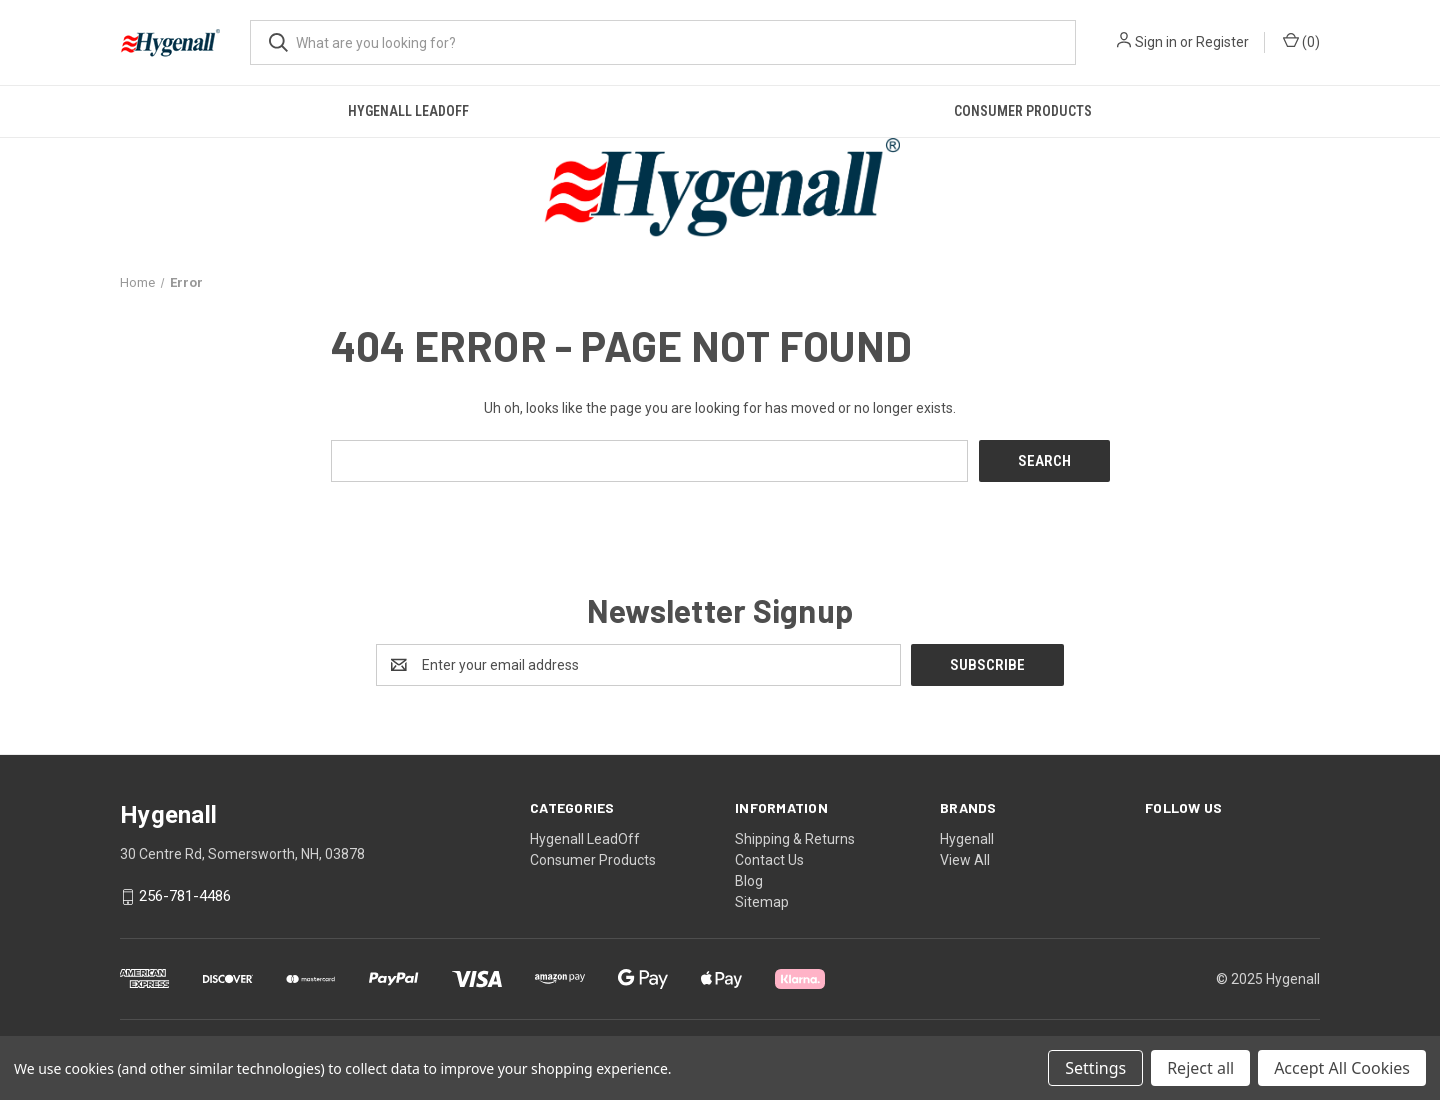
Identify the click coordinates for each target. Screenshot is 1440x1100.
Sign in (1156, 42)
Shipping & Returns (795, 839)
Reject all (1200, 1068)
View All (965, 860)
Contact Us (769, 860)
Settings (1095, 1068)
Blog (749, 881)
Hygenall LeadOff (408, 111)
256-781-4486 (185, 897)
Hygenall (967, 839)
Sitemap (762, 902)
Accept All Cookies (1342, 1068)
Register (1222, 42)
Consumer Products (1023, 111)
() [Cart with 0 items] (1301, 41)
